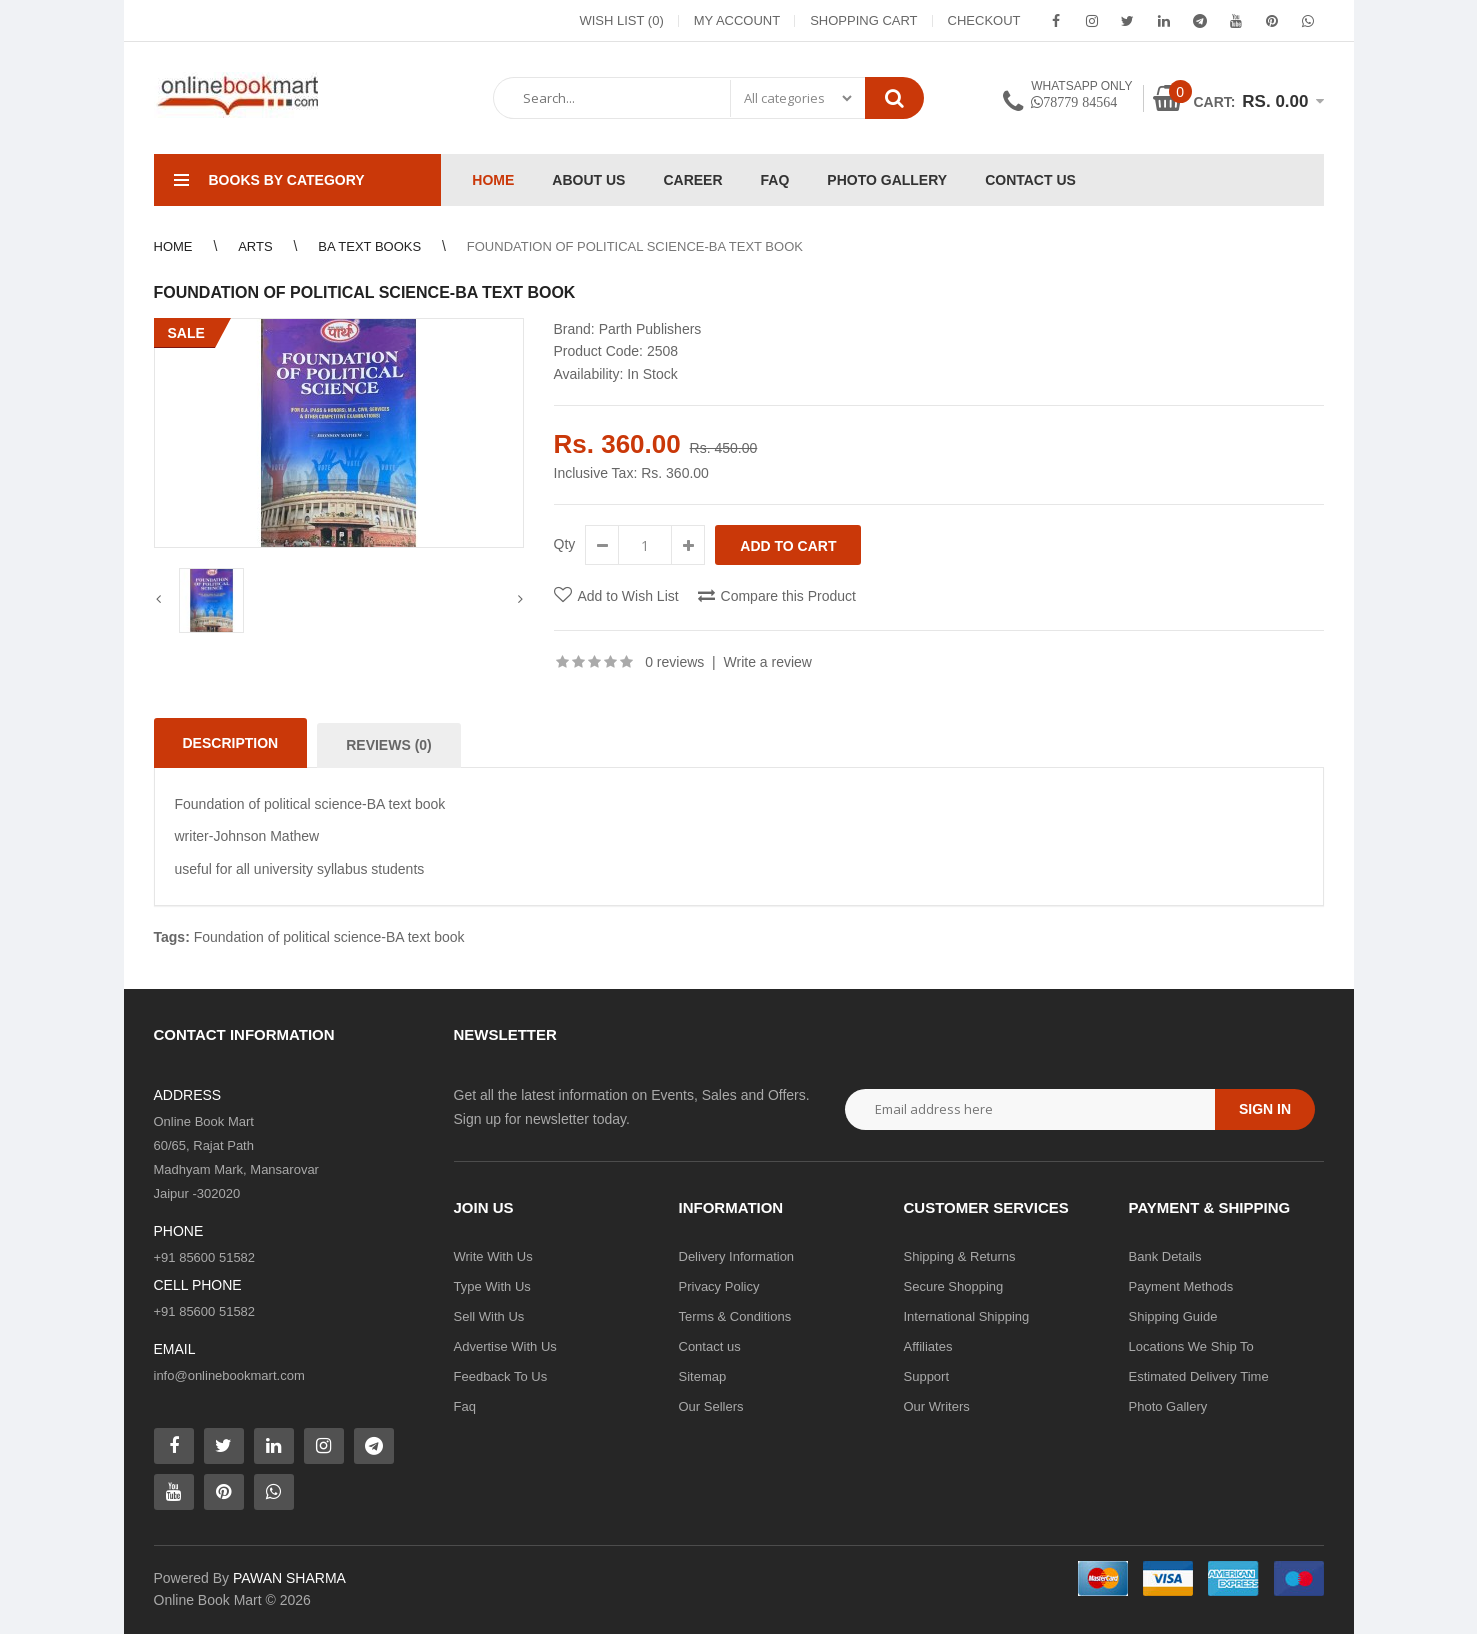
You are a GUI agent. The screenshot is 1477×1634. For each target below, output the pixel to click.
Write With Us (493, 1256)
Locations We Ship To (1191, 1346)
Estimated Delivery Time (1199, 1376)
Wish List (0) (621, 20)
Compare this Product (788, 596)
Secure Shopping (954, 1286)
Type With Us (492, 1286)
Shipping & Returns (960, 1256)
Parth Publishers (650, 329)
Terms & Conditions (735, 1316)
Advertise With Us (505, 1346)
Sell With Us (489, 1316)
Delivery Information (737, 1256)
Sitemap (703, 1376)
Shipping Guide (1173, 1316)
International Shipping (967, 1316)
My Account (737, 20)
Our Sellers (711, 1406)
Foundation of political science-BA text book (329, 937)
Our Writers (937, 1406)
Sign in (1265, 1109)
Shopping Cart (863, 20)
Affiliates (928, 1346)
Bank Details (1165, 1256)
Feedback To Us (501, 1376)
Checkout (984, 20)
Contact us (710, 1346)
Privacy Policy (719, 1286)
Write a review (768, 662)
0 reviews (674, 662)
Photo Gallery (1168, 1406)
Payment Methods (1181, 1286)
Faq (465, 1406)
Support (927, 1376)
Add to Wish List (628, 596)
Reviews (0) (389, 745)
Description (231, 743)
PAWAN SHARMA (289, 1578)
